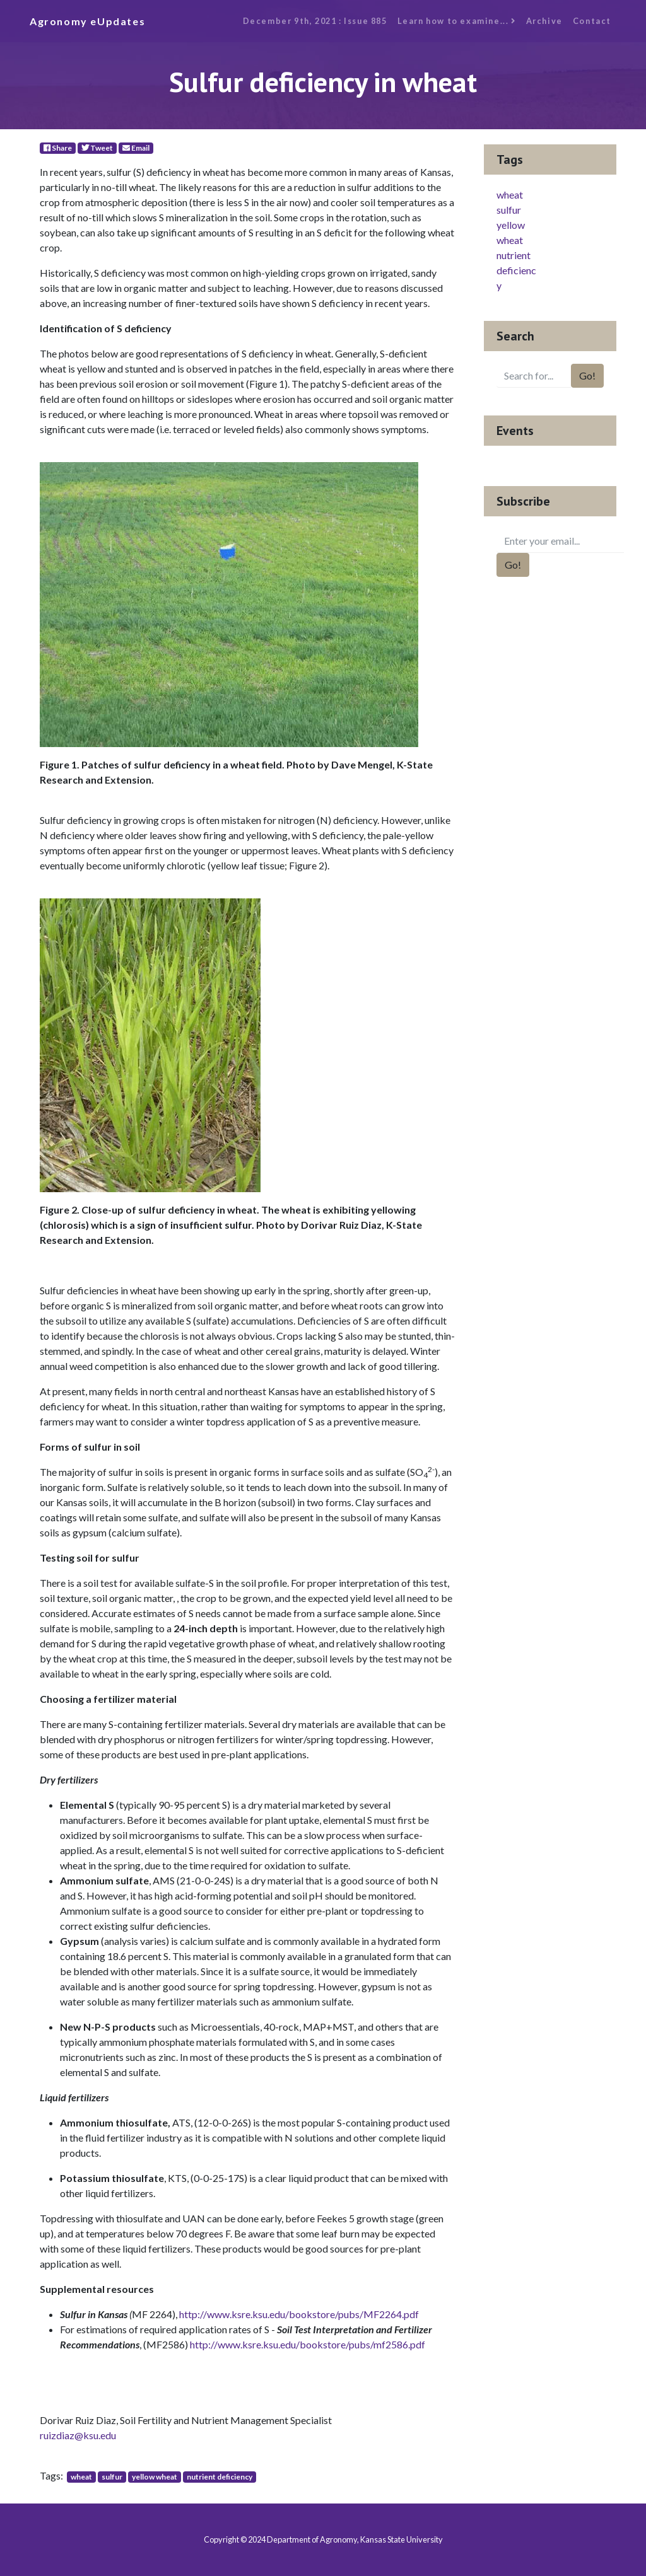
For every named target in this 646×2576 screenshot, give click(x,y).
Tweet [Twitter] (97, 148)
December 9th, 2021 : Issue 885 (315, 21)
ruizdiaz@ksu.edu (78, 2435)
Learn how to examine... (456, 21)
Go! (587, 375)
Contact (592, 21)
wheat (81, 2476)
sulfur (112, 2476)
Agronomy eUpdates (87, 21)
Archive (544, 21)
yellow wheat (154, 2476)
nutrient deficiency (219, 2476)
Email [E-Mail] (136, 148)
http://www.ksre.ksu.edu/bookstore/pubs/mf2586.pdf (307, 2344)
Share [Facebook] (58, 148)
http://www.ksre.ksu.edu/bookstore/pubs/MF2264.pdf (299, 2314)
